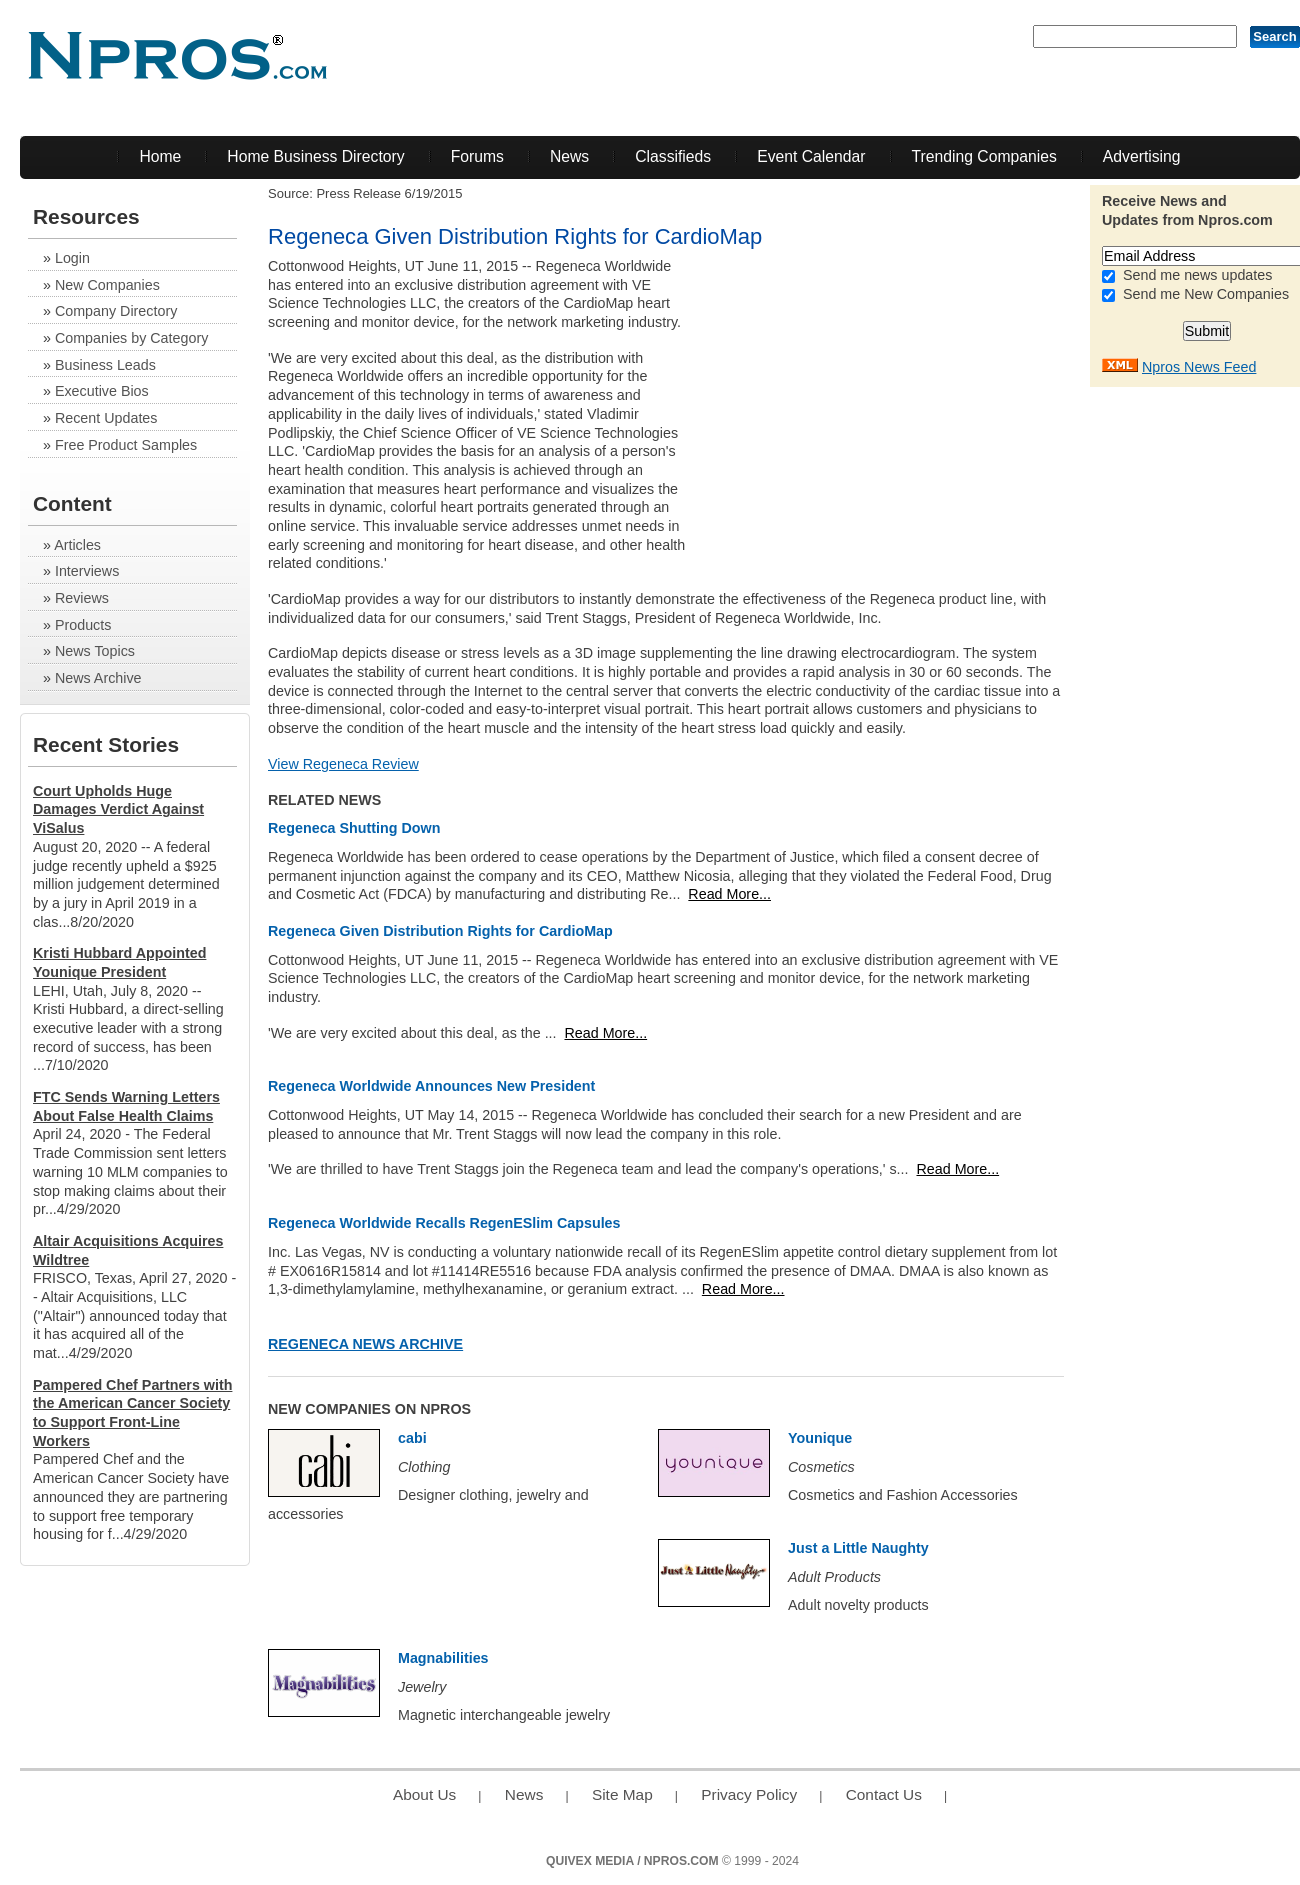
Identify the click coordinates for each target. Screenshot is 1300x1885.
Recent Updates (106, 418)
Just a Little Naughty (858, 1548)
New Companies (107, 285)
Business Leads (105, 365)
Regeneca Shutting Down (354, 828)
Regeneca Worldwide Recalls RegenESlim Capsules (444, 1223)
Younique (820, 1438)
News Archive (98, 678)
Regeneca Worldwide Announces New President (431, 1086)
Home (160, 156)
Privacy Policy (749, 1794)
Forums (477, 156)
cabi (412, 1438)
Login (72, 258)
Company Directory (116, 311)
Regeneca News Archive (365, 1344)
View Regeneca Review (343, 764)
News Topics (95, 651)
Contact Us (884, 1794)
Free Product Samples (126, 445)
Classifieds (673, 156)
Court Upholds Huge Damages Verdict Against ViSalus (118, 809)
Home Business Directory (315, 156)
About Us (424, 1794)
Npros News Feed (1199, 367)
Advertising (1142, 156)
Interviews (87, 571)
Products (83, 625)
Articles (77, 545)
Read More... (729, 894)
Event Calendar (811, 156)
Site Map (622, 1794)
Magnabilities (443, 1658)
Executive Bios (102, 391)
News (569, 156)
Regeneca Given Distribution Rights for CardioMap (440, 931)
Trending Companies (984, 156)
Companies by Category (131, 338)
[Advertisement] (912, 397)
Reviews (82, 598)
